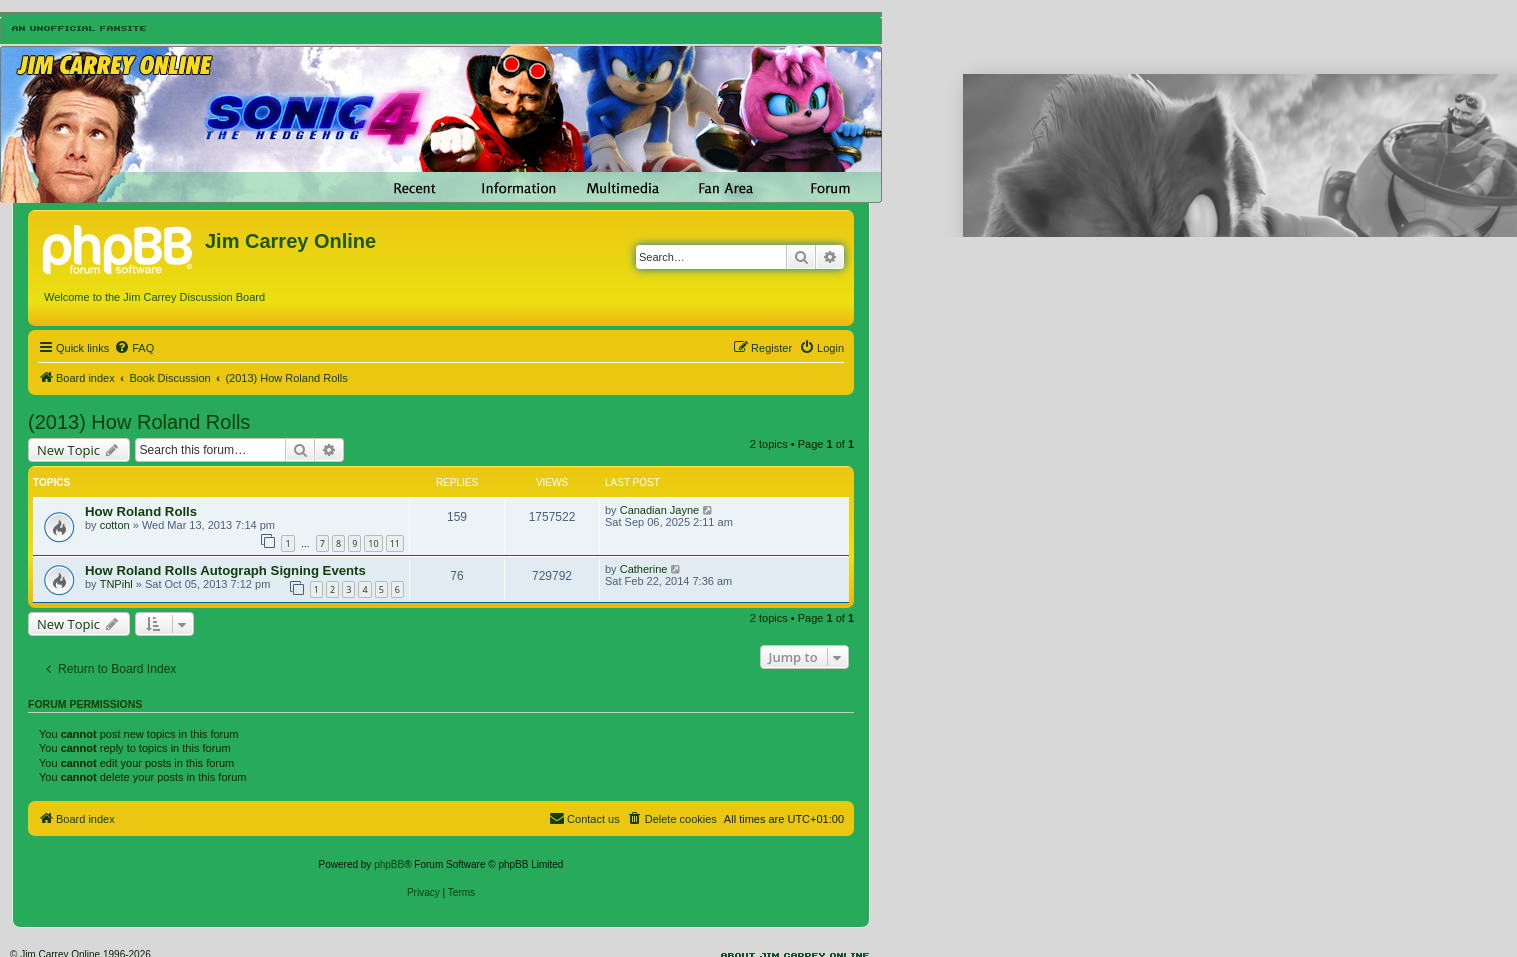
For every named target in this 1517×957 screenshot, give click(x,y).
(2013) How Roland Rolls (139, 422)
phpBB (389, 864)
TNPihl (116, 584)
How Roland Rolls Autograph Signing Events (225, 570)
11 (395, 543)
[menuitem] (134, 348)
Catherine (644, 569)
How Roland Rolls (141, 511)
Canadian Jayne (660, 510)
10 (373, 543)
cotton (115, 525)
